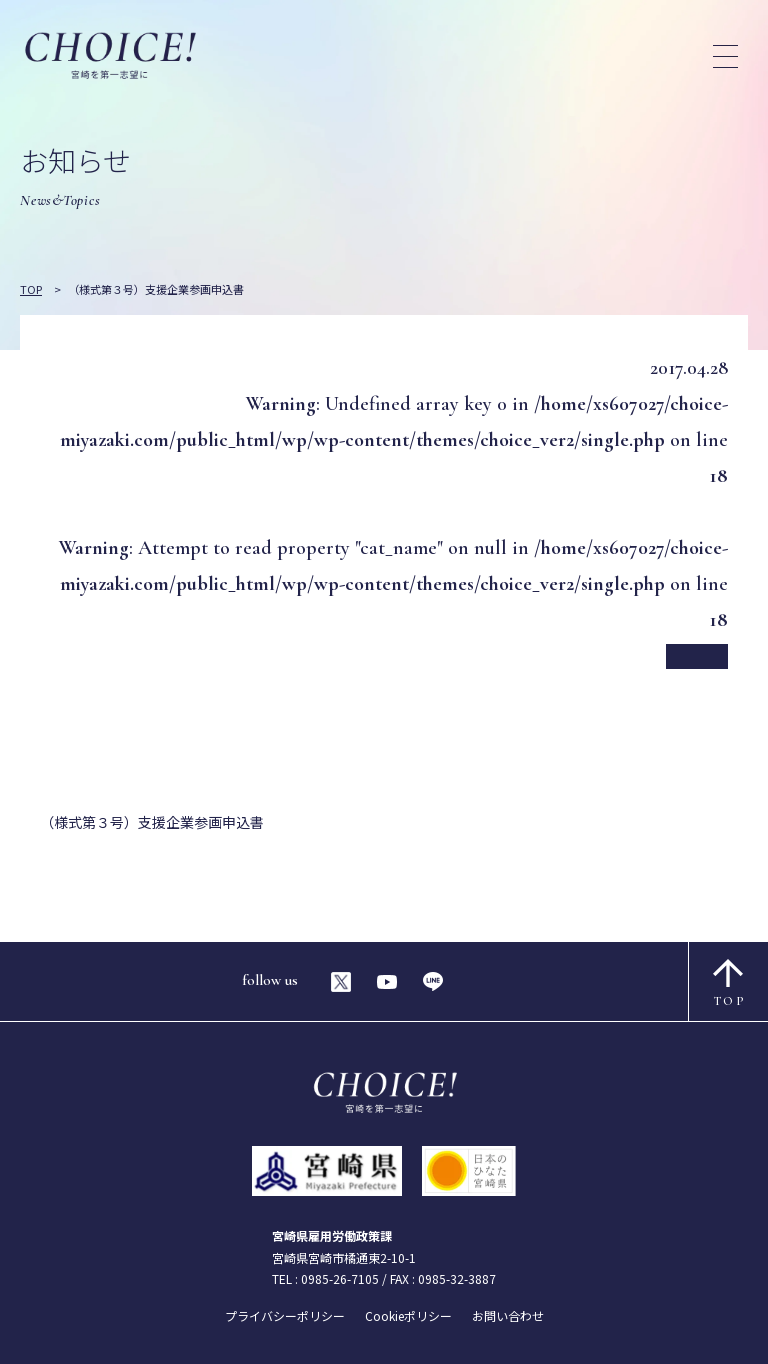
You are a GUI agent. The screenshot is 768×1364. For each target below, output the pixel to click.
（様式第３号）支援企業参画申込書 (152, 822)
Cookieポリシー (408, 1315)
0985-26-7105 (340, 1278)
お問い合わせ (508, 1315)
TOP (729, 983)
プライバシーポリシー (285, 1315)
